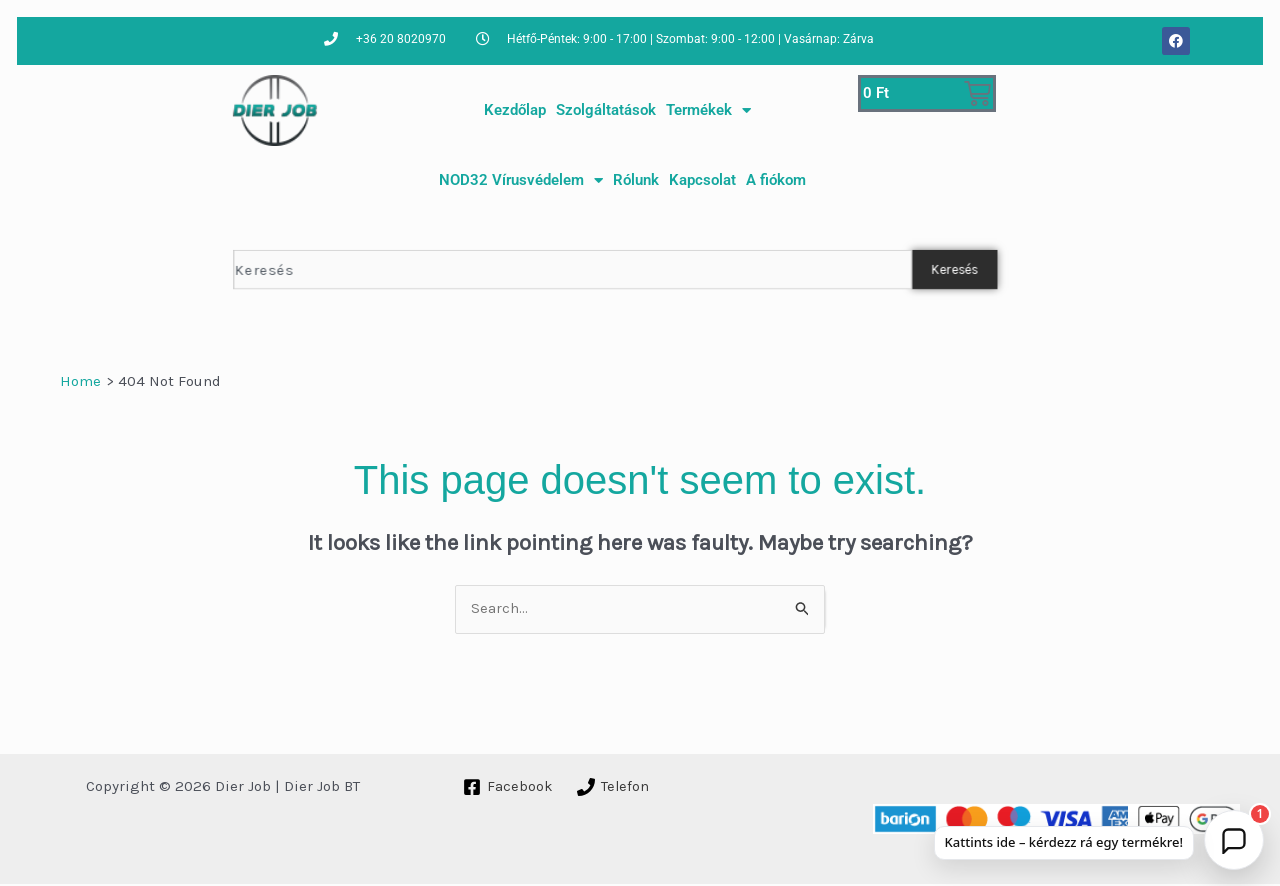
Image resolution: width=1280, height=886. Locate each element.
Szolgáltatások (606, 110)
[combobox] (572, 269)
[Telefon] (613, 789)
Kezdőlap (515, 110)
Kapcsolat (702, 180)
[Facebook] (508, 789)
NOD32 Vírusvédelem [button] (521, 180)
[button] (1234, 840)
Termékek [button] (708, 110)
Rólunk (636, 180)
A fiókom (776, 180)
